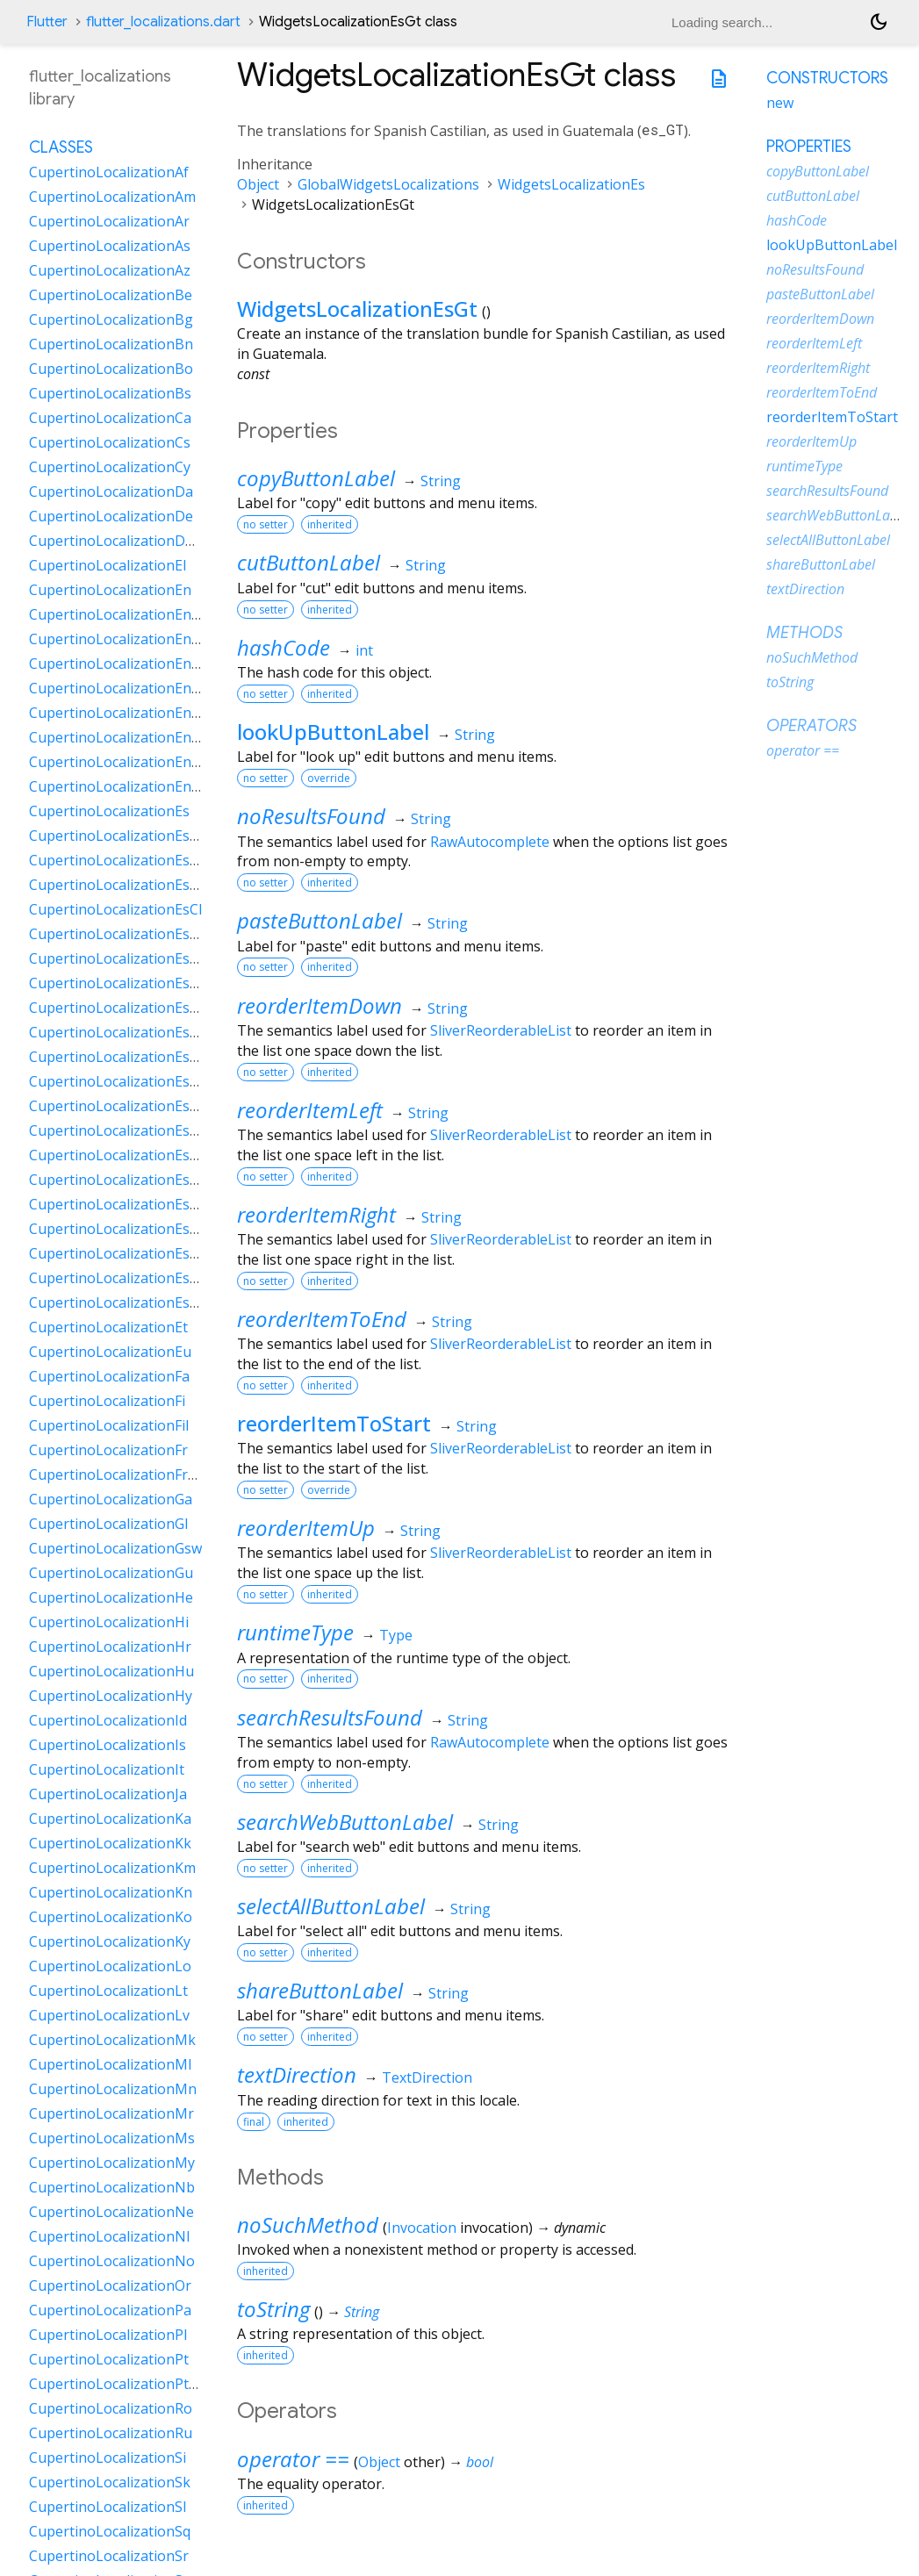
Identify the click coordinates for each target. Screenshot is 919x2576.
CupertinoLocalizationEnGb (119, 663)
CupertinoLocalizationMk (112, 2039)
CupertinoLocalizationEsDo (119, 983)
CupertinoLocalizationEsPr (117, 1179)
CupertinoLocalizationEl (107, 565)
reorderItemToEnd (321, 1318)
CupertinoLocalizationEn (110, 589)
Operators (811, 725)
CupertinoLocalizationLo (110, 1966)
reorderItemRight (316, 1214)
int (364, 650)
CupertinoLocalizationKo (110, 1917)
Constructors (827, 78)
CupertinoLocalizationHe (111, 1597)
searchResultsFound (329, 1717)
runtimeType (295, 1632)
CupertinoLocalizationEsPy (117, 1204)
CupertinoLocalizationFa (109, 1376)
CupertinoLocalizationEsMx (119, 1081)
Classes (61, 147)
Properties (808, 146)
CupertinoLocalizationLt (108, 1990)
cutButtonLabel (308, 562)
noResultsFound (311, 815)
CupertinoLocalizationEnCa (118, 639)
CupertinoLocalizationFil (109, 1425)
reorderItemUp (306, 1527)
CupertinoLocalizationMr (111, 2113)
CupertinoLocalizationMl (110, 2064)
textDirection (296, 2074)
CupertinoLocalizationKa (110, 1818)
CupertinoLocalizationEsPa (117, 1130)
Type (396, 1635)
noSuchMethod (307, 2224)
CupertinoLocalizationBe (110, 295)
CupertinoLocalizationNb (112, 2187)
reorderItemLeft (310, 1109)
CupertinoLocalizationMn (113, 2089)
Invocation (421, 2227)
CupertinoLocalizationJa (108, 1794)
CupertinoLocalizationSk (109, 2482)
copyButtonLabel (316, 477)
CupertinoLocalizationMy (112, 2162)
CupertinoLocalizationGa (110, 1499)
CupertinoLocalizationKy (109, 1941)
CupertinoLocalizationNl (109, 2236)
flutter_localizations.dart (163, 22)
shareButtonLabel (320, 1990)
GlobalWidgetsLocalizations (388, 184)
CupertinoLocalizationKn (110, 1892)
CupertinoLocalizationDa (111, 491)
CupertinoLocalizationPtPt (116, 2383)
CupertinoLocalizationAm (112, 196)
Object (258, 184)
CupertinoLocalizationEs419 (121, 835)
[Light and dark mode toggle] (879, 22)
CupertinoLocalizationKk (110, 1843)
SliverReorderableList (500, 1030)
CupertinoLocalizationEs (109, 811)
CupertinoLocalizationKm (112, 1867)
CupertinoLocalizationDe (111, 516)
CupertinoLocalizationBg (111, 319)
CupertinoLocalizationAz (109, 270)
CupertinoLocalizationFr (108, 1450)
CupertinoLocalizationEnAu (119, 614)
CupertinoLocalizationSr (109, 2555)
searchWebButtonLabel (345, 1821)
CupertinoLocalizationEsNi (117, 1106)
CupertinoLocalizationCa (110, 417)
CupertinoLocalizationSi (107, 2457)
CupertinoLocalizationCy (109, 467)
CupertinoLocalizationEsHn (119, 1056)
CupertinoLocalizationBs (110, 393)
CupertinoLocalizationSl (107, 2506)
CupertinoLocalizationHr (110, 1646)
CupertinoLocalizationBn (111, 344)
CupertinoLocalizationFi (107, 1400)
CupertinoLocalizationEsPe (117, 1155)
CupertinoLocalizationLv (109, 2015)
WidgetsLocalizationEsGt (357, 308)
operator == (293, 2458)
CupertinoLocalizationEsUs (118, 1253)
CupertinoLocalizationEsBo (118, 884)
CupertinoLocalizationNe (111, 2211)
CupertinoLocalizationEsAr (117, 860)
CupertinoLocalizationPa (110, 2310)
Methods (804, 632)
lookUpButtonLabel (333, 731)
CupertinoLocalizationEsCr (117, 958)
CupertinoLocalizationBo (111, 368)
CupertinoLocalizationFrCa (117, 1474)
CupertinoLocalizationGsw (115, 1548)
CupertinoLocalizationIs (107, 1744)
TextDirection (427, 2077)
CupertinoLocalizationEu (110, 1351)
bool (479, 2462)
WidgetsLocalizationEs (571, 184)
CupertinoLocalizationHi (109, 1622)
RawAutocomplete (489, 841)
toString (273, 2308)
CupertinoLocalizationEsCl (115, 909)
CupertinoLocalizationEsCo (118, 934)
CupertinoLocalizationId (108, 1720)
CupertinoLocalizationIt (106, 1769)
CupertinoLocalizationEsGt (117, 1032)
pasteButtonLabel (319, 920)
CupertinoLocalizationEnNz (119, 737)
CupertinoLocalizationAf (109, 172)
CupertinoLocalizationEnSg (118, 761)
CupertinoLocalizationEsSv (117, 1228)
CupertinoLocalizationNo (112, 2261)
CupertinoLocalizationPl (108, 2334)
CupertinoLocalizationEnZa (118, 786)
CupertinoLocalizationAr (109, 221)
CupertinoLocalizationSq (109, 2531)
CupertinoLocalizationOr (110, 2285)
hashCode (283, 647)
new (779, 102)
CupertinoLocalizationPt (109, 2359)
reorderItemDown (319, 1005)
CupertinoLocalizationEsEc (116, 1007)
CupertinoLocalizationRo (110, 2408)
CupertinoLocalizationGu (111, 1572)
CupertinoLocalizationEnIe (116, 688)
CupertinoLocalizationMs (112, 2138)
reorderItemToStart (334, 1423)
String (440, 481)
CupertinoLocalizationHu (111, 1671)
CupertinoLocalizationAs (109, 245)
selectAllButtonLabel (331, 1905)
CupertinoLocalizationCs (109, 442)
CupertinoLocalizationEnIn (117, 712)
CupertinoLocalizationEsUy (118, 1278)
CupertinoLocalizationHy (110, 1695)
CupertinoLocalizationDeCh (120, 540)
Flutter (47, 22)
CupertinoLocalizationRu (110, 2433)
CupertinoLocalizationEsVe (117, 1302)
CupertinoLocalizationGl (108, 1523)
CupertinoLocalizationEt (108, 1327)
